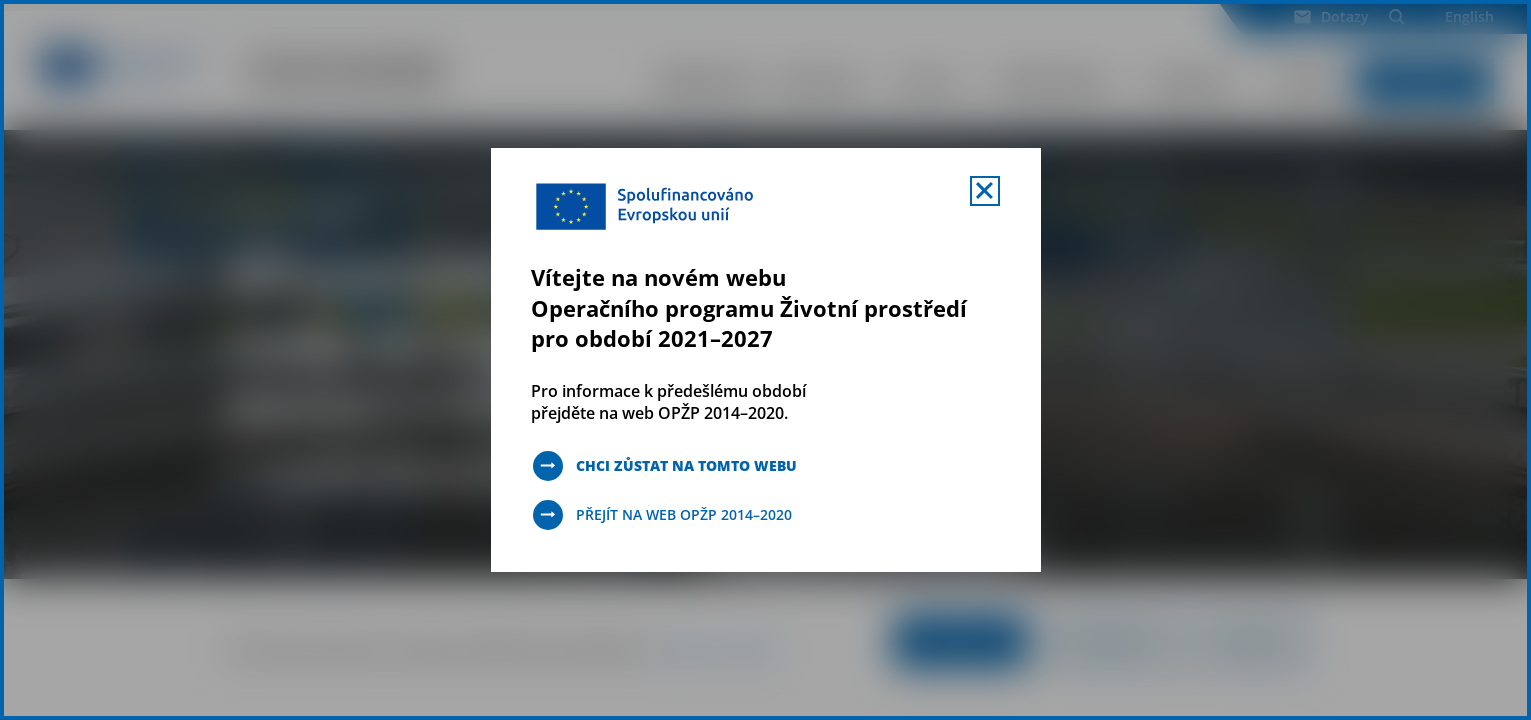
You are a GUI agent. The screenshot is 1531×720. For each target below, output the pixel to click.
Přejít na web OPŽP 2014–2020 (684, 514)
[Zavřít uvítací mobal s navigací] (985, 191)
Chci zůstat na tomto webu (686, 465)
